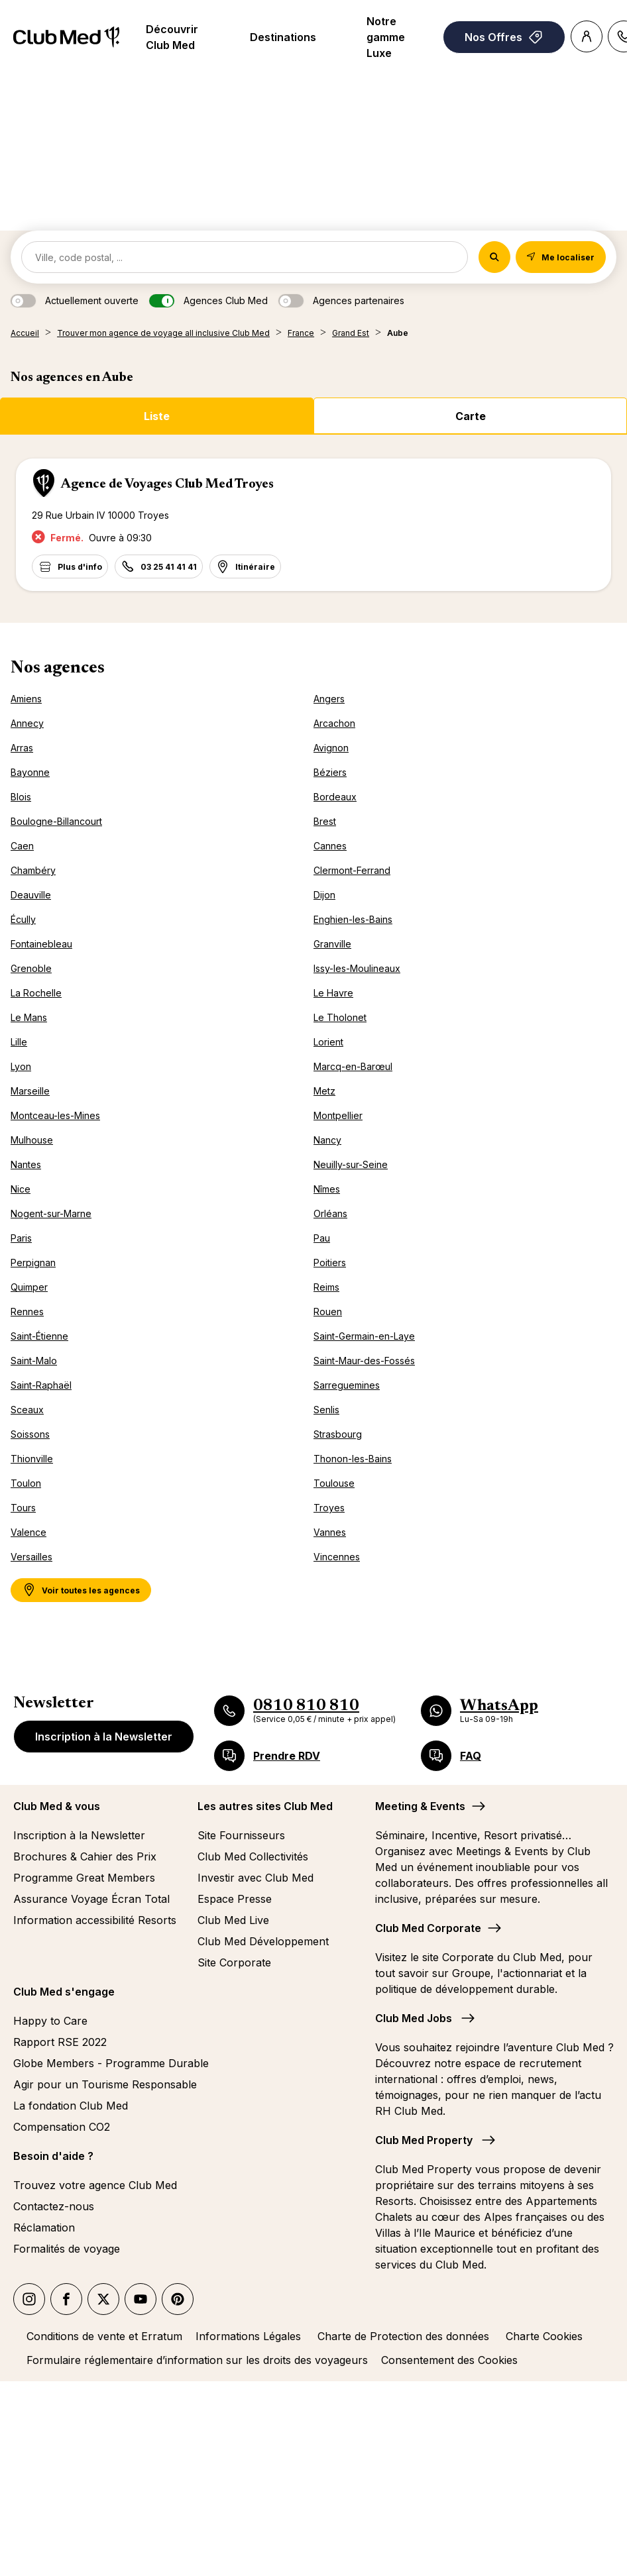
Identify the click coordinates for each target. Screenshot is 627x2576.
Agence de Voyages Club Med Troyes (167, 484)
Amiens (26, 698)
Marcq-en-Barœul (353, 1066)
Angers (329, 698)
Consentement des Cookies (449, 2360)
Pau (322, 1238)
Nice (20, 1189)
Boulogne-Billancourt (56, 821)
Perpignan (33, 1262)
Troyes (329, 1507)
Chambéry (33, 870)
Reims (326, 1287)
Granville (332, 943)
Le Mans (29, 1017)
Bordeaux (335, 796)
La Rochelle (36, 992)
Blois (21, 796)
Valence (28, 1532)
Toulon (26, 1483)
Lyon (21, 1066)
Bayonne (30, 772)
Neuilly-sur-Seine (351, 1164)
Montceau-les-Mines (55, 1115)
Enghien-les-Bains (353, 919)
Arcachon (334, 723)
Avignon (331, 747)
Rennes (27, 1311)
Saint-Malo (34, 1360)
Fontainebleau (41, 943)
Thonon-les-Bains (353, 1458)
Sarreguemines (347, 1385)
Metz (324, 1091)
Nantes (26, 1164)
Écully (23, 919)
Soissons (30, 1434)
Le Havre (333, 992)
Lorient (328, 1041)
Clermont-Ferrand (352, 870)
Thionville (32, 1458)
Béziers (330, 772)
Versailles (31, 1556)
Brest (325, 821)
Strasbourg (338, 1434)
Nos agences (58, 668)
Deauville (31, 894)
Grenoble (31, 968)
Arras (22, 747)
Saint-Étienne (39, 1336)
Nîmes (327, 1189)
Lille (19, 1041)
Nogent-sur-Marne (51, 1213)
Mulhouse (32, 1140)
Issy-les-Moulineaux (357, 968)
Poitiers (330, 1262)
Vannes (330, 1532)
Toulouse (334, 1483)
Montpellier (338, 1115)
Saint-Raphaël (41, 1385)
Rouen (328, 1311)
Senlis (326, 1409)
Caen (22, 845)
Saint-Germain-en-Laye (364, 1336)
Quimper (29, 1287)
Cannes (330, 845)
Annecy (27, 723)
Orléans (330, 1213)
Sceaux (27, 1409)
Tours (23, 1507)
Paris (21, 1238)
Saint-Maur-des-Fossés (364, 1360)
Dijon (324, 894)
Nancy (327, 1140)
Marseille (30, 1091)
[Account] (586, 36)
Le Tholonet (340, 1017)
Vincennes (337, 1556)
